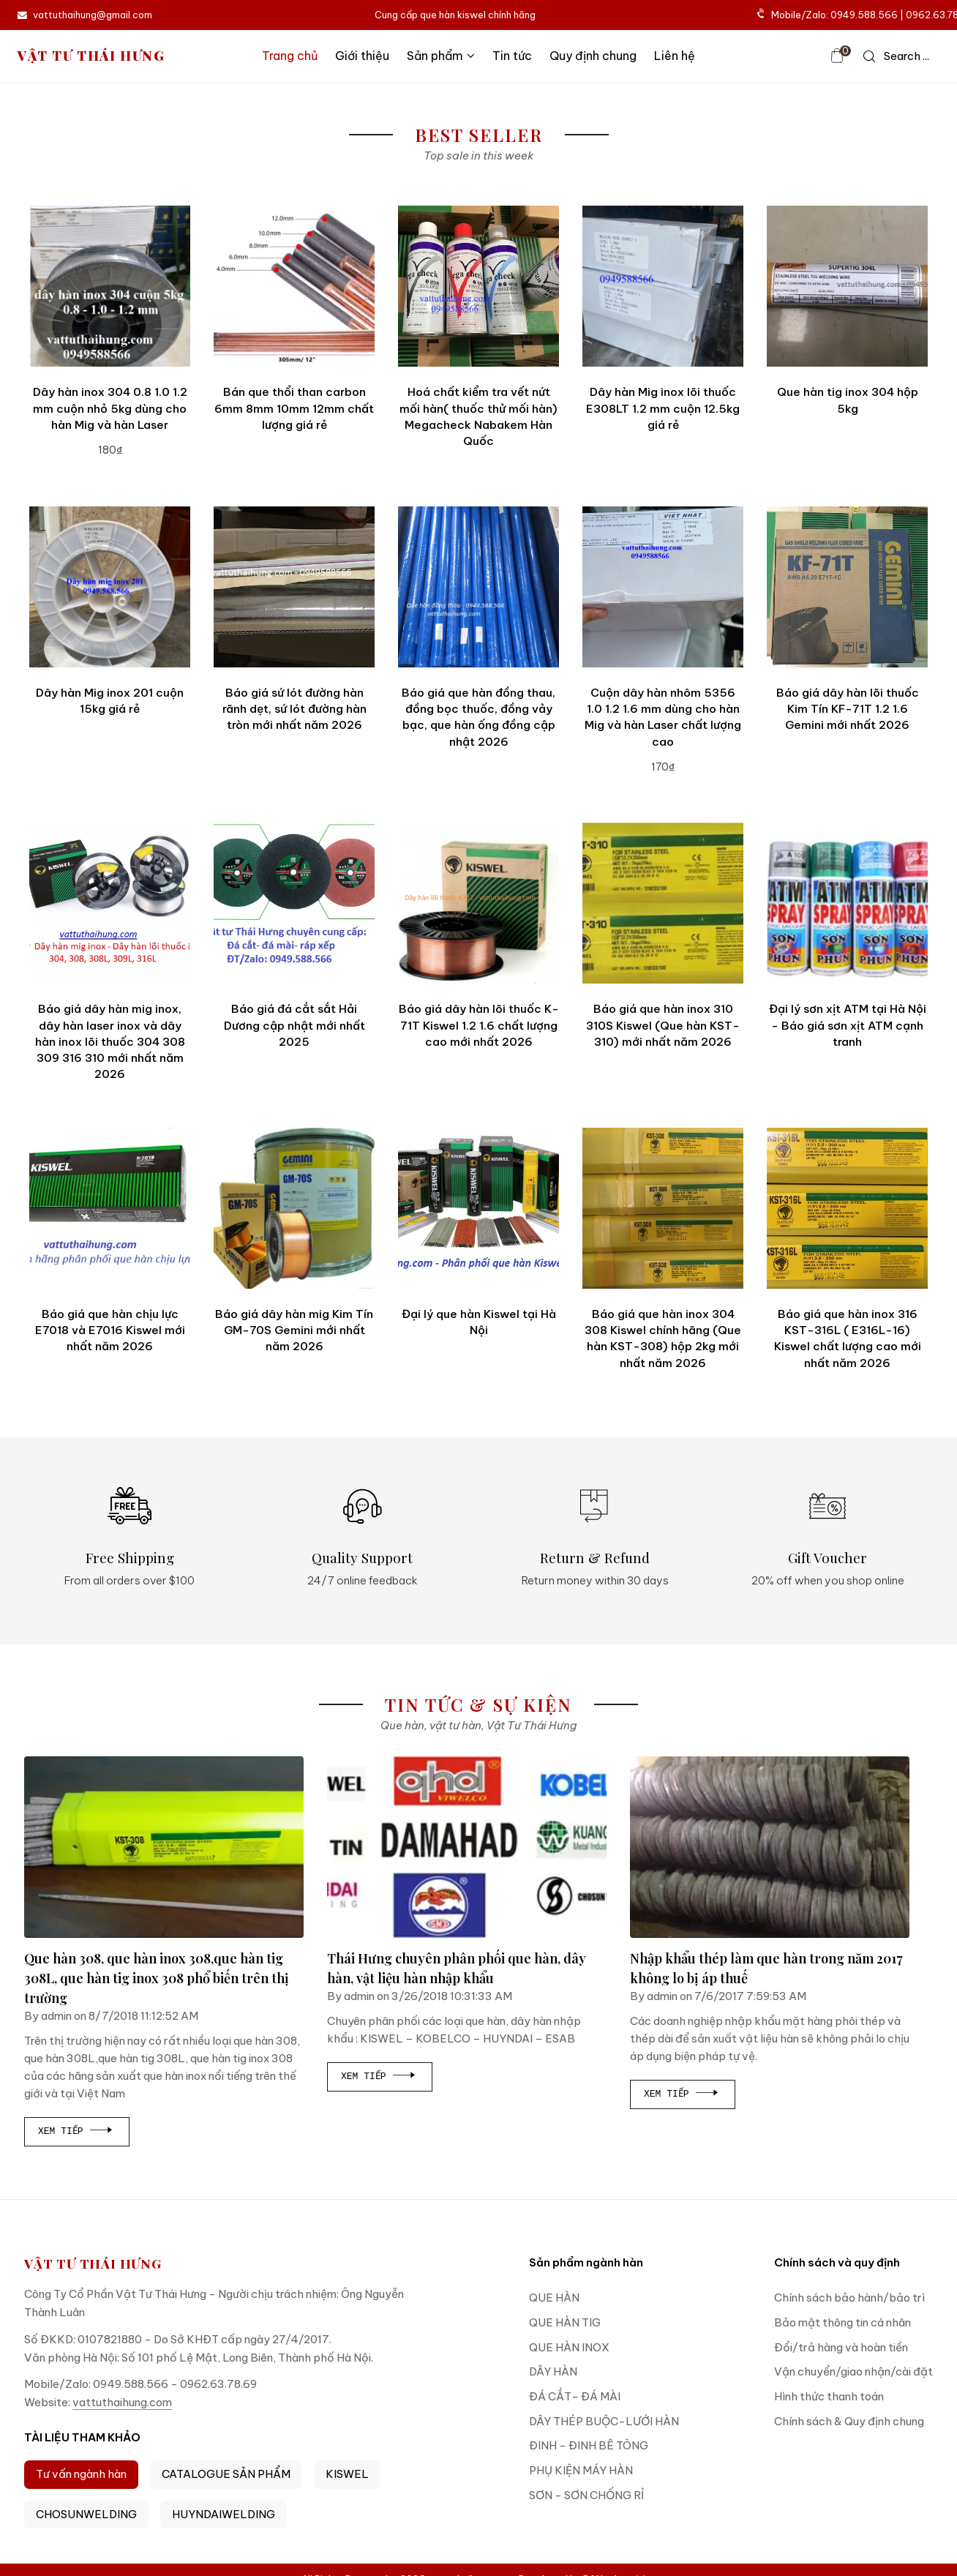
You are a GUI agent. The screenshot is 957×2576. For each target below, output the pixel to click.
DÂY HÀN (553, 2371)
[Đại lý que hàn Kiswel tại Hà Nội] (478, 1208)
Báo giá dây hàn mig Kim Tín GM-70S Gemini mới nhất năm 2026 (294, 1330)
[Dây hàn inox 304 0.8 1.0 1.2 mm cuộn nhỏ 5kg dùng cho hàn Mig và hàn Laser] (109, 286)
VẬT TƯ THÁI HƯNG (91, 56)
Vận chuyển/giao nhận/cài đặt (853, 2371)
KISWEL (347, 2474)
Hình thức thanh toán (829, 2396)
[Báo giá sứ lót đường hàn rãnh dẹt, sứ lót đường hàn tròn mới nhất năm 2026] (294, 586)
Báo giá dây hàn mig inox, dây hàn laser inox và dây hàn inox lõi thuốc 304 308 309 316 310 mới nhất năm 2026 (110, 1041)
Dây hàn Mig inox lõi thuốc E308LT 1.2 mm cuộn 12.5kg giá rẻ (663, 408)
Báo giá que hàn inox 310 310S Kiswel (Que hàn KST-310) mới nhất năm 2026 (663, 1025)
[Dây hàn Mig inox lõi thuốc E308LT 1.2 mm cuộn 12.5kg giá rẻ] (662, 286)
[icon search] (896, 56)
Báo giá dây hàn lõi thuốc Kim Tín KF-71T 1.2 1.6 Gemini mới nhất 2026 (847, 709)
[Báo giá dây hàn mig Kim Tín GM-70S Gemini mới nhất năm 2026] (294, 1208)
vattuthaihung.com (122, 2402)
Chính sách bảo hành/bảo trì (849, 2297)
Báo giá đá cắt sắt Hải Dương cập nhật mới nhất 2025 (294, 1025)
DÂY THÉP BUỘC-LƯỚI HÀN (604, 2421)
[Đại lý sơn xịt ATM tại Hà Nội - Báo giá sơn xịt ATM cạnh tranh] (847, 903)
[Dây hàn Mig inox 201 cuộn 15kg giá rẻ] (109, 586)
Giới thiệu (362, 55)
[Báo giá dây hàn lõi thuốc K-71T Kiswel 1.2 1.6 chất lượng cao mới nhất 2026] (478, 903)
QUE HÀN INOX (569, 2347)
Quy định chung (593, 55)
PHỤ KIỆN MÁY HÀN (581, 2470)
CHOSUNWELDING (86, 2514)
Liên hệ (674, 55)
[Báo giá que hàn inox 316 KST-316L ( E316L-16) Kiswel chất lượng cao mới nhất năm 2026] (847, 1208)
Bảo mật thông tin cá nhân (842, 2322)
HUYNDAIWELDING (223, 2514)
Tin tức (512, 55)
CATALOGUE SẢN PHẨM (226, 2474)
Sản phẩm (441, 55)
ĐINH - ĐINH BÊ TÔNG (588, 2445)
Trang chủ (290, 55)
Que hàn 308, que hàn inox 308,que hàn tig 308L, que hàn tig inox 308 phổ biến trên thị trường (156, 1978)
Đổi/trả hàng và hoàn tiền (841, 2347)
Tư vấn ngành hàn (81, 2474)
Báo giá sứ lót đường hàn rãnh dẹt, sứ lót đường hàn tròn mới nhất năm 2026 (294, 709)
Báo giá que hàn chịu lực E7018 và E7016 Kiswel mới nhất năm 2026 (110, 1330)
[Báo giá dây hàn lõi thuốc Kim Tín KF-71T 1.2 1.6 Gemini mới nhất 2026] (847, 586)
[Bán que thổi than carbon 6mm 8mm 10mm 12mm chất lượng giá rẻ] (294, 286)
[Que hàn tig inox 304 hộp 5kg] (847, 286)
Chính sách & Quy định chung (849, 2421)
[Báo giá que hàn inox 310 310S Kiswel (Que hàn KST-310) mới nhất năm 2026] (662, 903)
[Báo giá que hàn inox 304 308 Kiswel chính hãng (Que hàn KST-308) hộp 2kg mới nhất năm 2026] (662, 1208)
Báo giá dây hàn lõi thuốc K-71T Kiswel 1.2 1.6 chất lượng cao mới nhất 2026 (479, 1025)
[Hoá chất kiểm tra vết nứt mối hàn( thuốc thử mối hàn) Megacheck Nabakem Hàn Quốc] (478, 286)
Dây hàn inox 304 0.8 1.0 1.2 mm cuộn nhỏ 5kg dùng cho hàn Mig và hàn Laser (110, 408)
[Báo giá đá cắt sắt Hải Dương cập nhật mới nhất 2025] (294, 903)
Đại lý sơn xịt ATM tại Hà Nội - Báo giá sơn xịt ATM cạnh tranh (847, 1025)
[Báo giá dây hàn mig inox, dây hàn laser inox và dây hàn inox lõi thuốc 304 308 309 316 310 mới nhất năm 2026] (109, 903)
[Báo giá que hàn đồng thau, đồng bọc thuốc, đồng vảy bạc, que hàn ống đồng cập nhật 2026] (478, 586)
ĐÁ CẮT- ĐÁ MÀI (574, 2396)
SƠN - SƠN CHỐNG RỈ (586, 2495)
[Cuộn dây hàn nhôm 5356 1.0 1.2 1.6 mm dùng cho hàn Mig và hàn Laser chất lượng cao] (662, 586)
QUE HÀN (554, 2297)
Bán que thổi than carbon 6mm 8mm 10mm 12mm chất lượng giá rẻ (294, 408)
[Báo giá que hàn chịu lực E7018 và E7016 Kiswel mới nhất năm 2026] (109, 1208)
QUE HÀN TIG (565, 2322)
